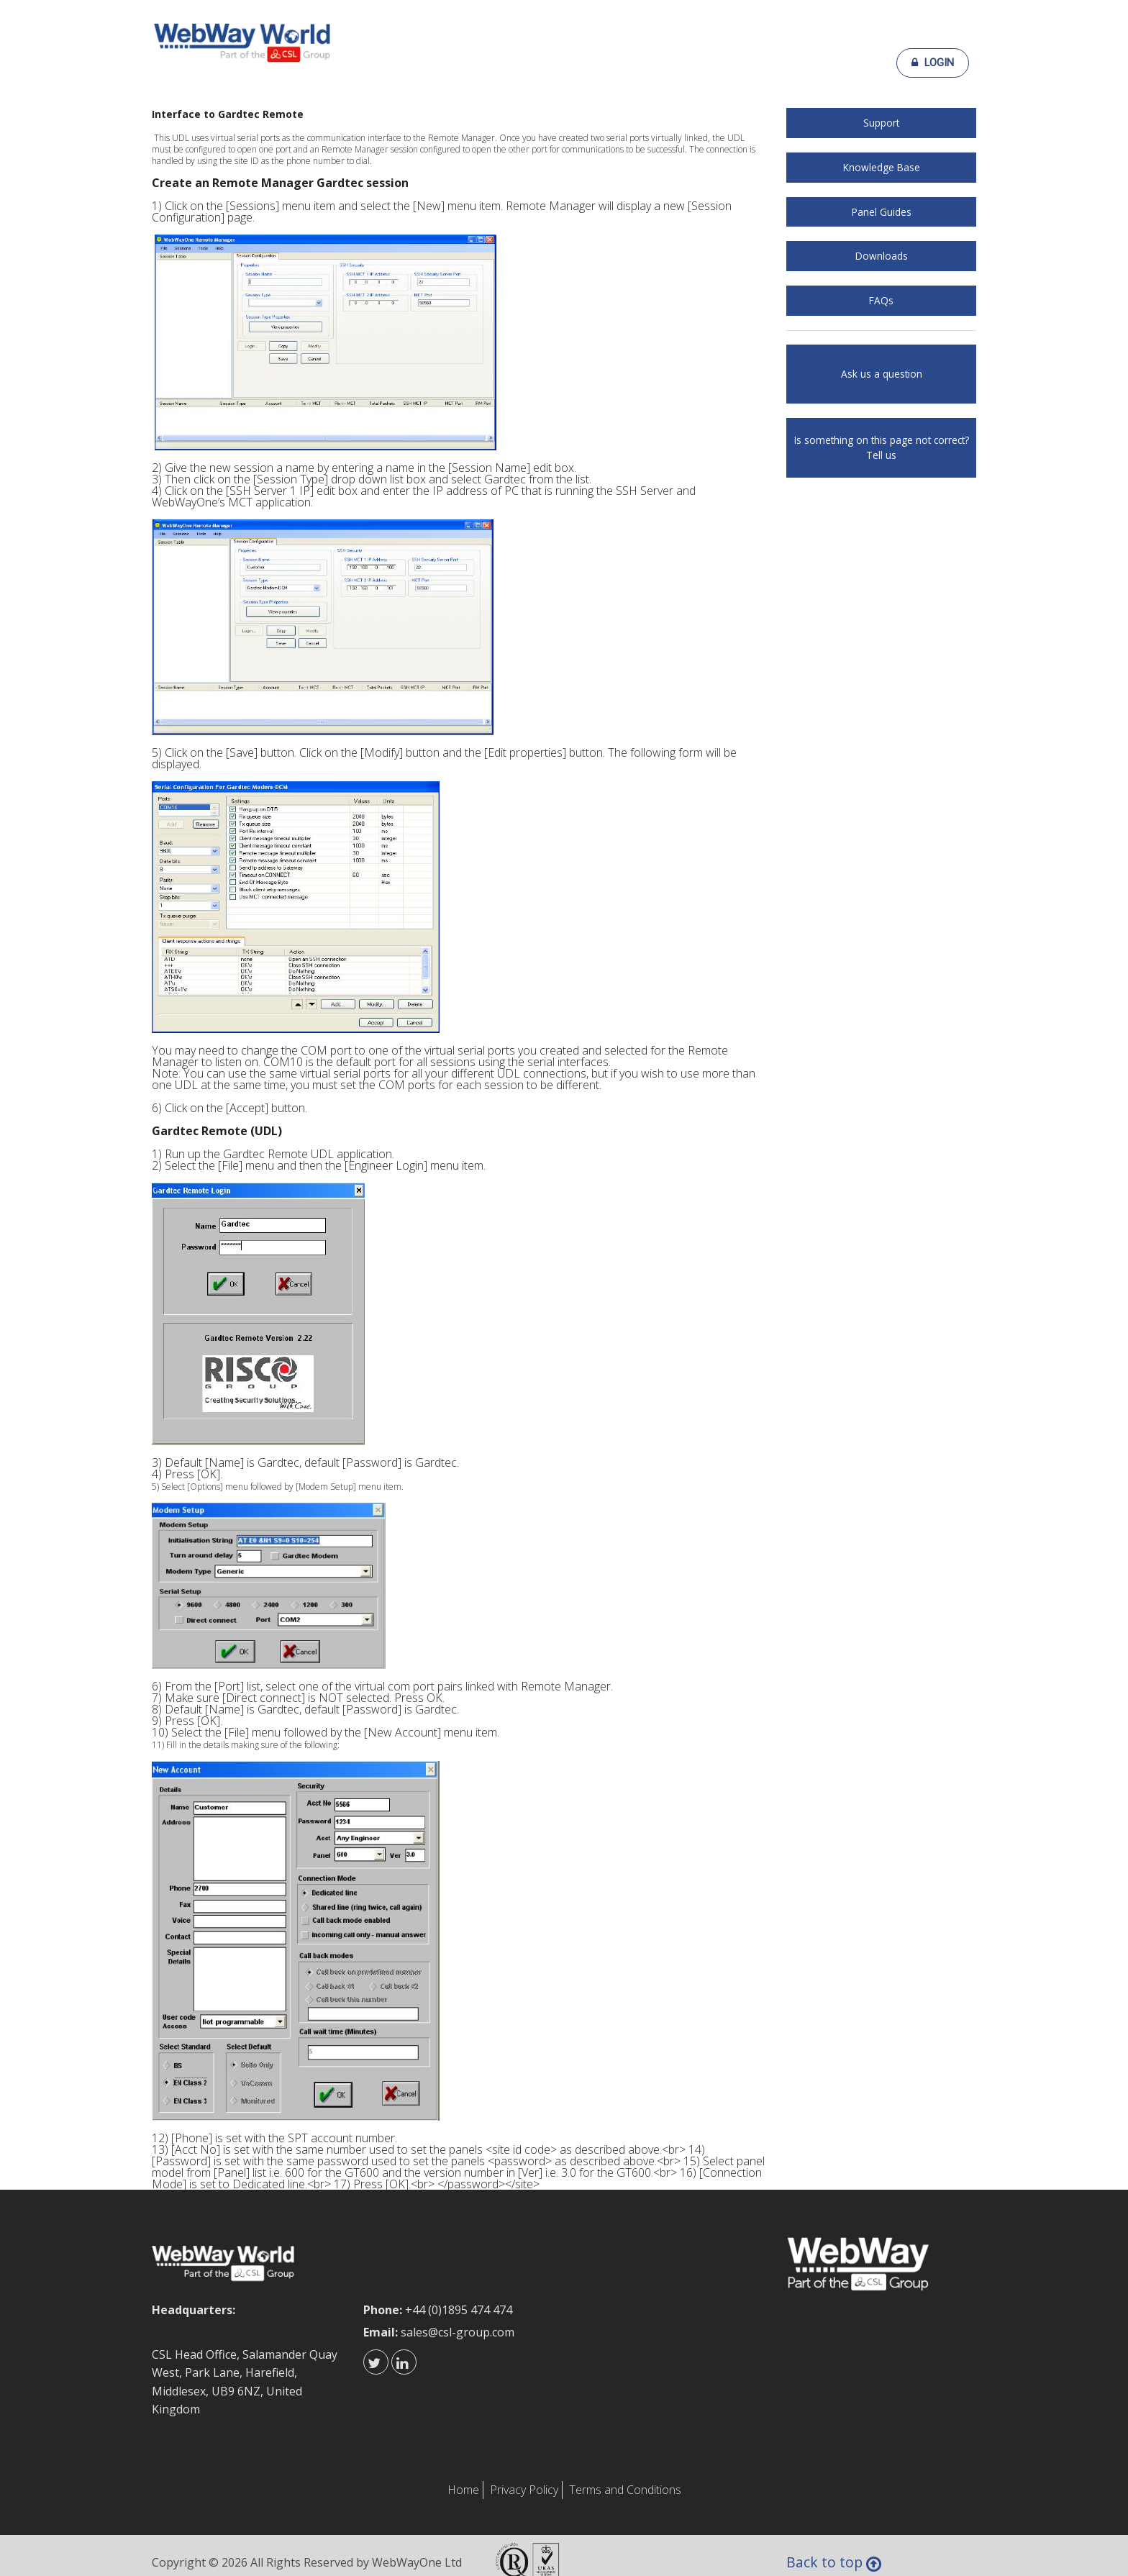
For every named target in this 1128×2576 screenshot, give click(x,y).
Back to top (836, 2563)
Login (932, 63)
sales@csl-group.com (457, 2332)
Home (463, 2490)
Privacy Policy (524, 2490)
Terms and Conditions (625, 2490)
